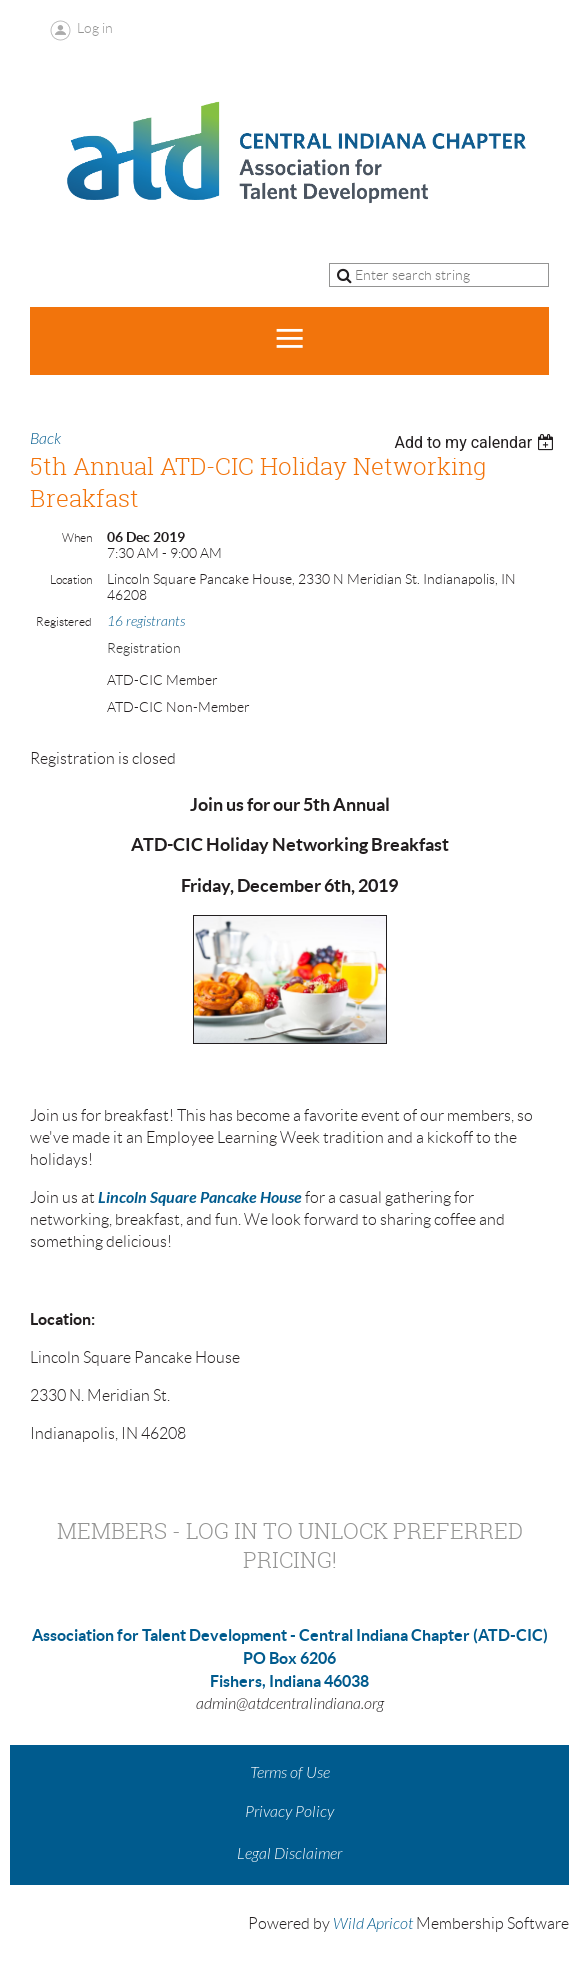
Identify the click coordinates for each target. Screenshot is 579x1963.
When (77, 537)
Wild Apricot (373, 1924)
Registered (64, 621)
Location (71, 579)
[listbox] (476, 442)
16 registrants (146, 621)
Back (45, 439)
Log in (95, 28)
